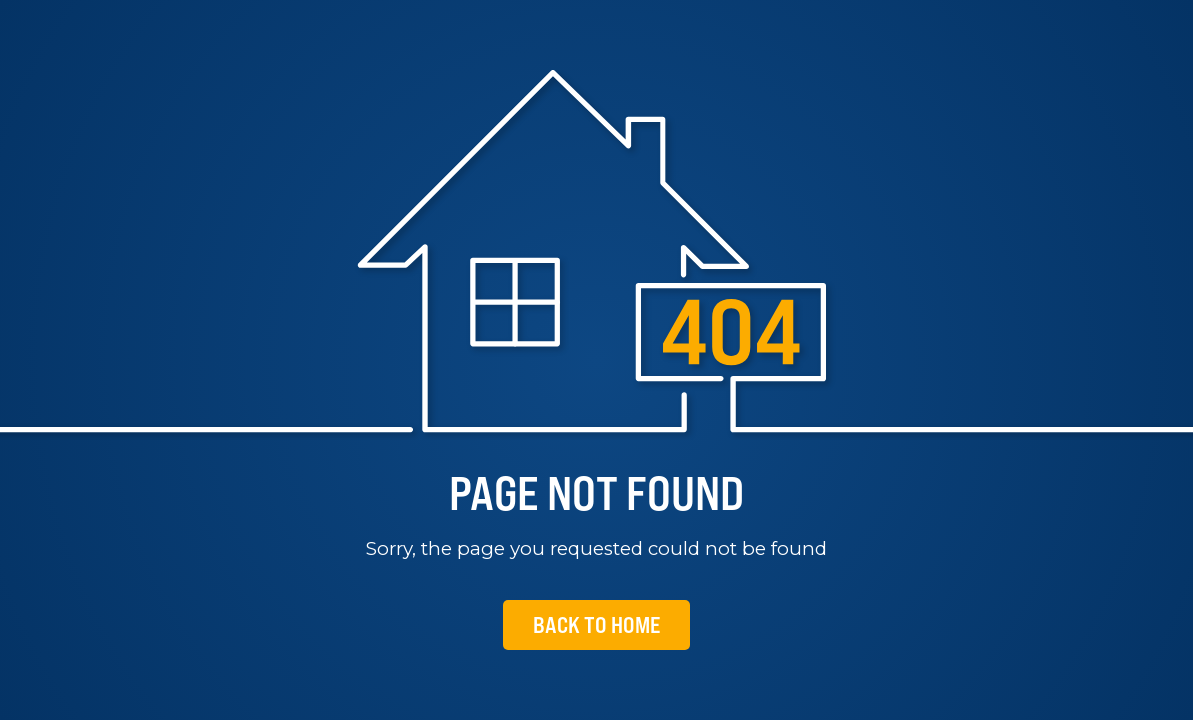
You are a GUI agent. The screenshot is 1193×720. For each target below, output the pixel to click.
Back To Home (596, 624)
